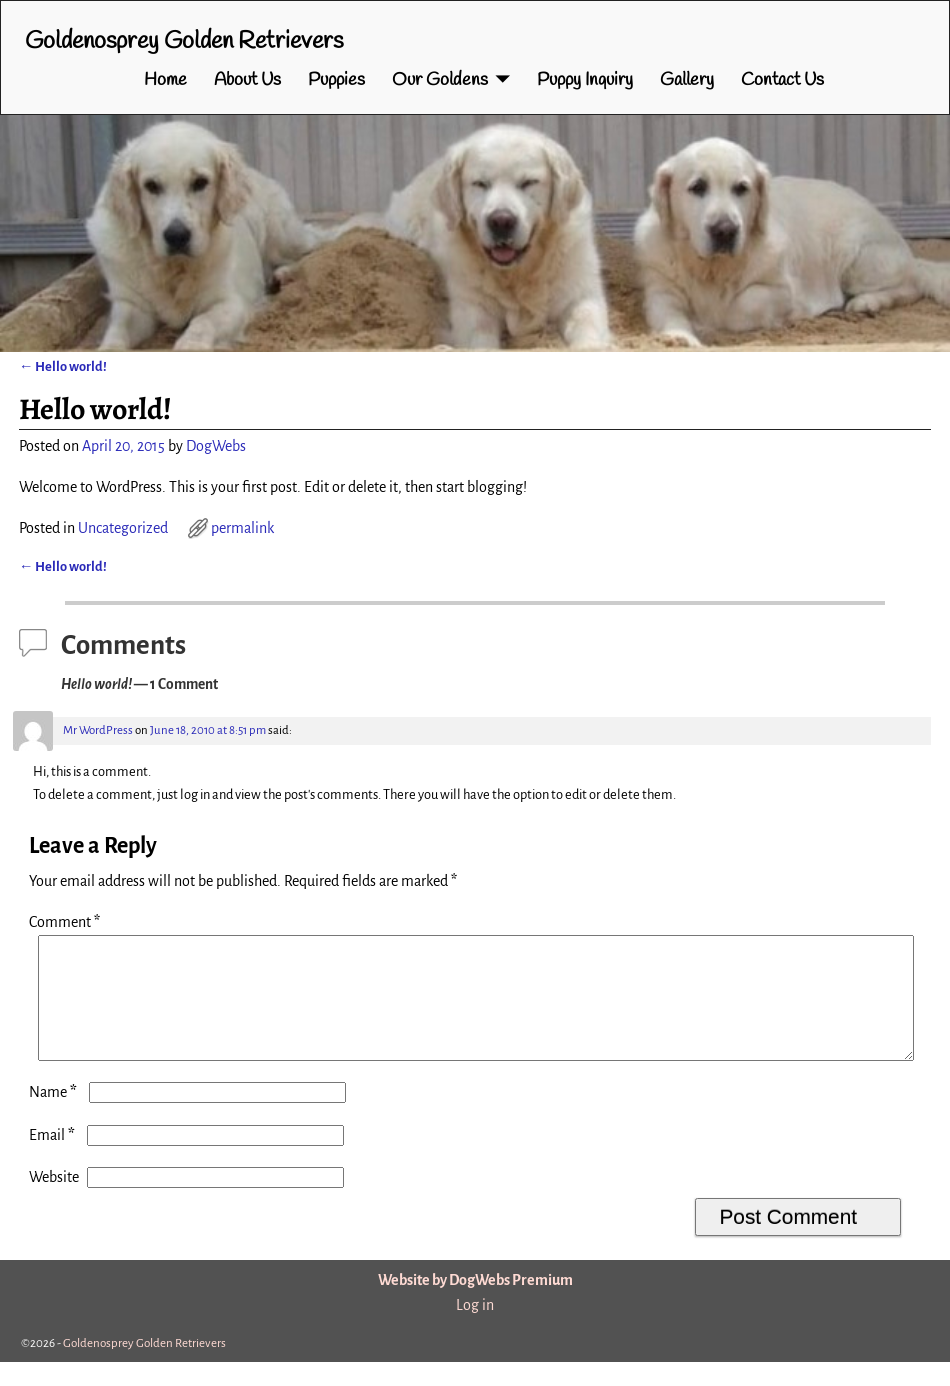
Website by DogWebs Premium (475, 1304)
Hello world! (63, 366)
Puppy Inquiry (585, 80)
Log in (475, 1329)
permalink (242, 528)
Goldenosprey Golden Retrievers (184, 42)
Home (165, 80)
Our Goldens (440, 80)
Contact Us (782, 80)
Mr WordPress (98, 730)
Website (54, 1201)
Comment (66, 922)
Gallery (687, 80)
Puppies (336, 80)
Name (55, 1116)
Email (54, 1159)
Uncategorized (123, 528)
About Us (247, 80)
